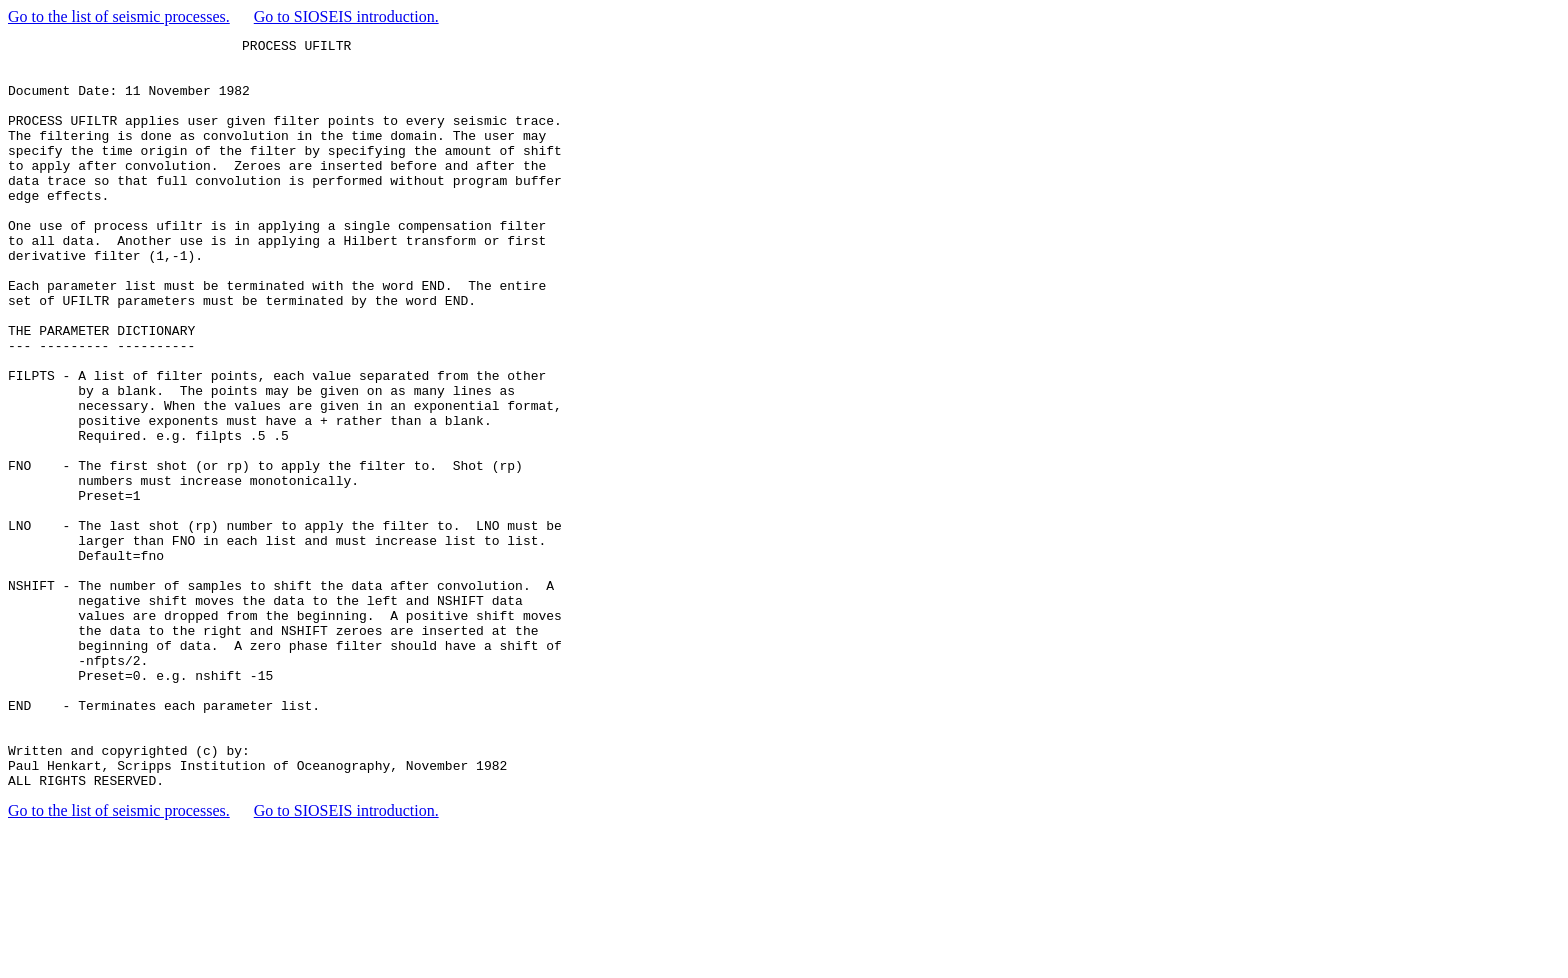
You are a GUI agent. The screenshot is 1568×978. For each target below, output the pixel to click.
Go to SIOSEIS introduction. (346, 16)
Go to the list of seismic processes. (119, 16)
